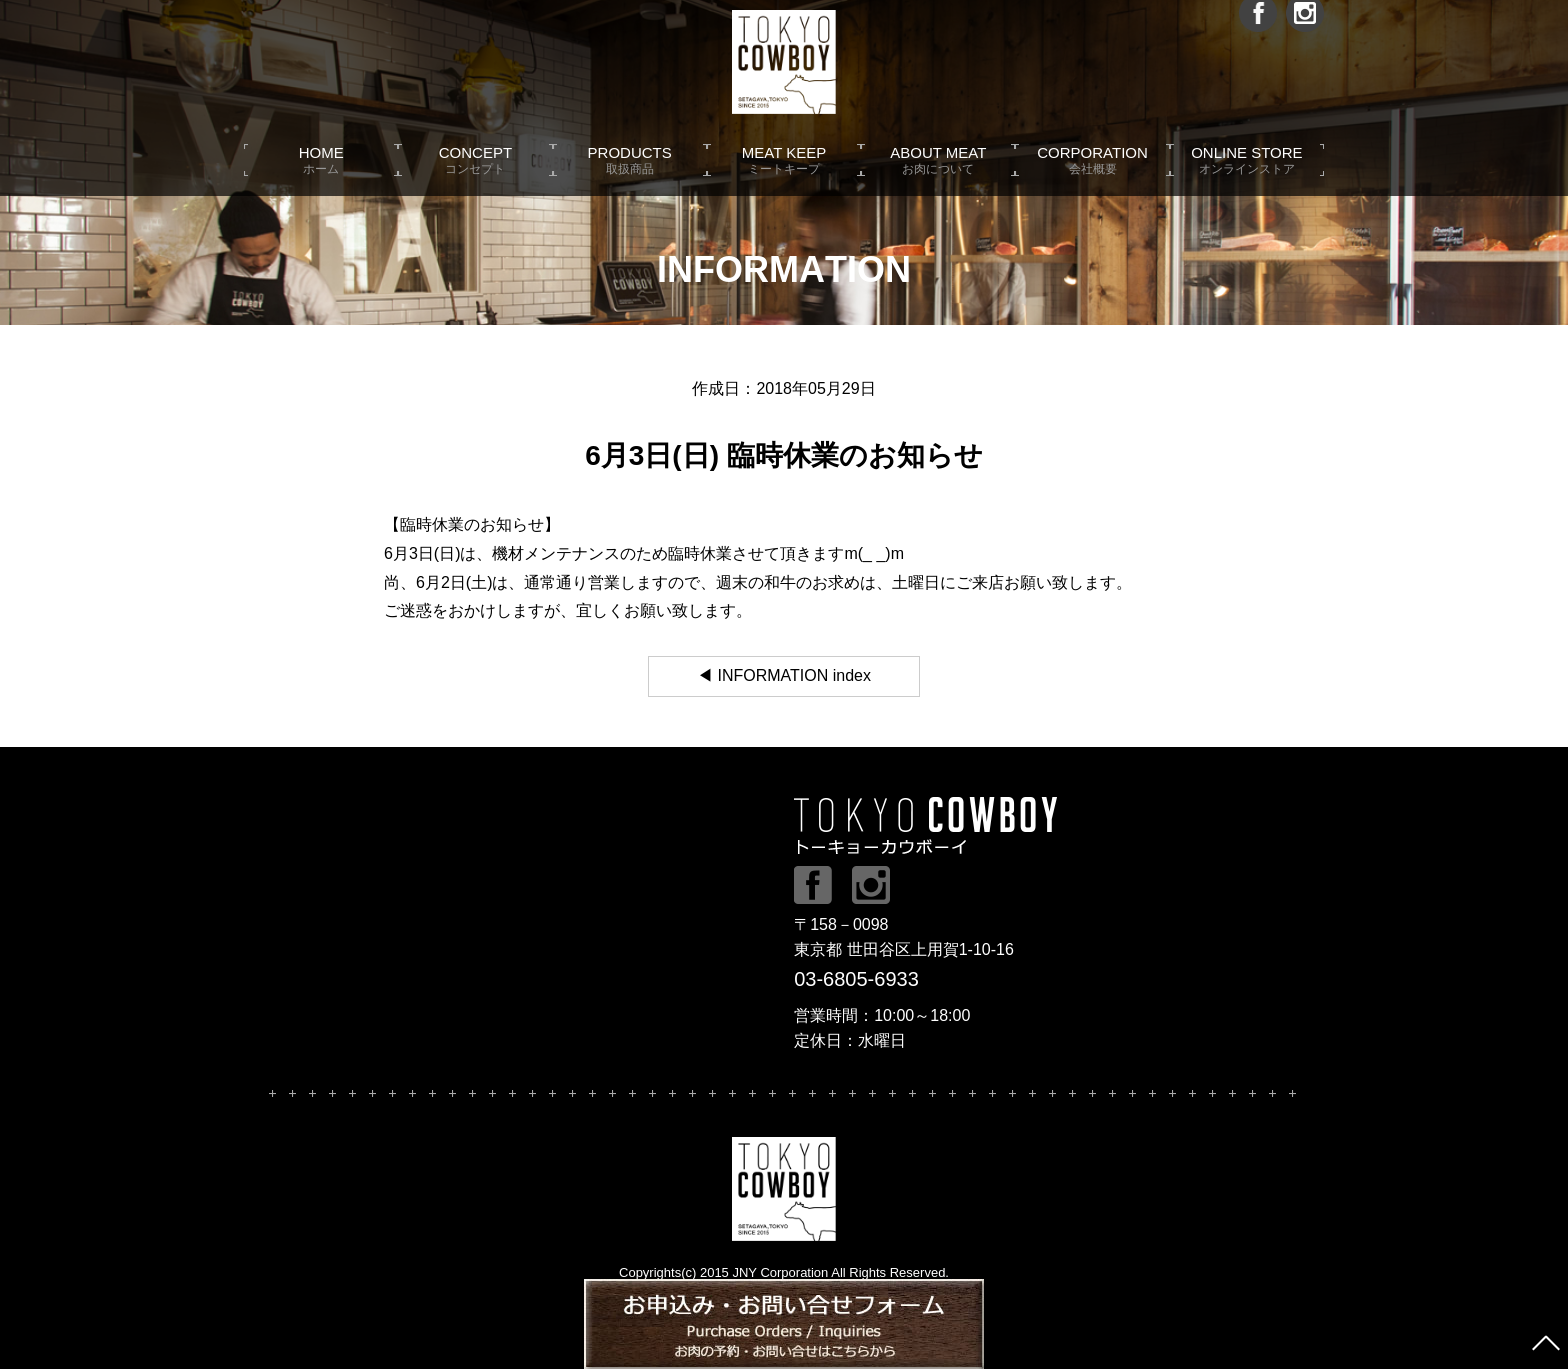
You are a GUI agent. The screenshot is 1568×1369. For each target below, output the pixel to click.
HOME (321, 180)
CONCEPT (475, 180)
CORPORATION (1092, 180)
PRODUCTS (630, 180)
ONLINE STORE (1247, 180)
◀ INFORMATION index (784, 675)
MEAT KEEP (784, 180)
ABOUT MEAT (938, 180)
